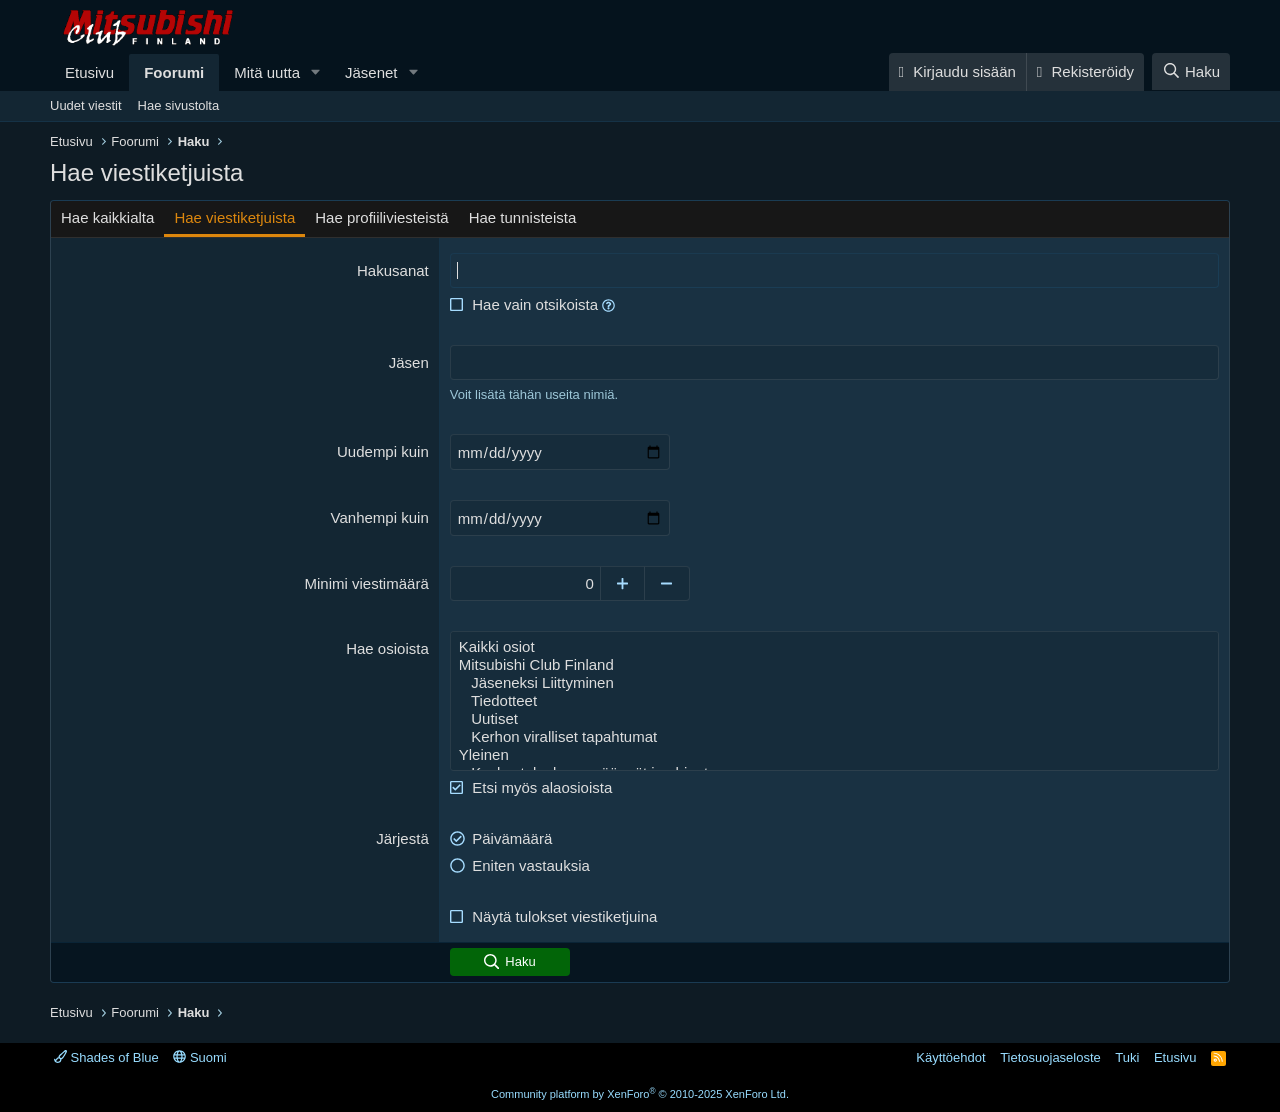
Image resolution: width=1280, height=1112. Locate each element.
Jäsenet (371, 72)
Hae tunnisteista (523, 217)
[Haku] (1191, 71)
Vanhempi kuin (380, 517)
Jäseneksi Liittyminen (834, 683)
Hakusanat (393, 270)
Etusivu (89, 72)
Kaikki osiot (834, 647)
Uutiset (834, 719)
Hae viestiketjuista (234, 217)
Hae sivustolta (179, 105)
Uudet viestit (86, 105)
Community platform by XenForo (640, 1094)
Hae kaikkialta (107, 217)
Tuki (1127, 1057)
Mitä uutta (267, 72)
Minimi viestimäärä (367, 583)
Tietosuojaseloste (1050, 1057)
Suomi (199, 1057)
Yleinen (834, 755)
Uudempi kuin (383, 451)
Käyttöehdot (950, 1057)
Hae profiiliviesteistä (381, 217)
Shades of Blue (106, 1057)
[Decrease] (667, 583)
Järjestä (402, 838)
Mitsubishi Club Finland (834, 665)
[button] (316, 72)
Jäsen (409, 362)
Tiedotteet (834, 701)
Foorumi (174, 72)
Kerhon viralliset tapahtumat (834, 737)
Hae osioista (387, 648)
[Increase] (622, 583)
